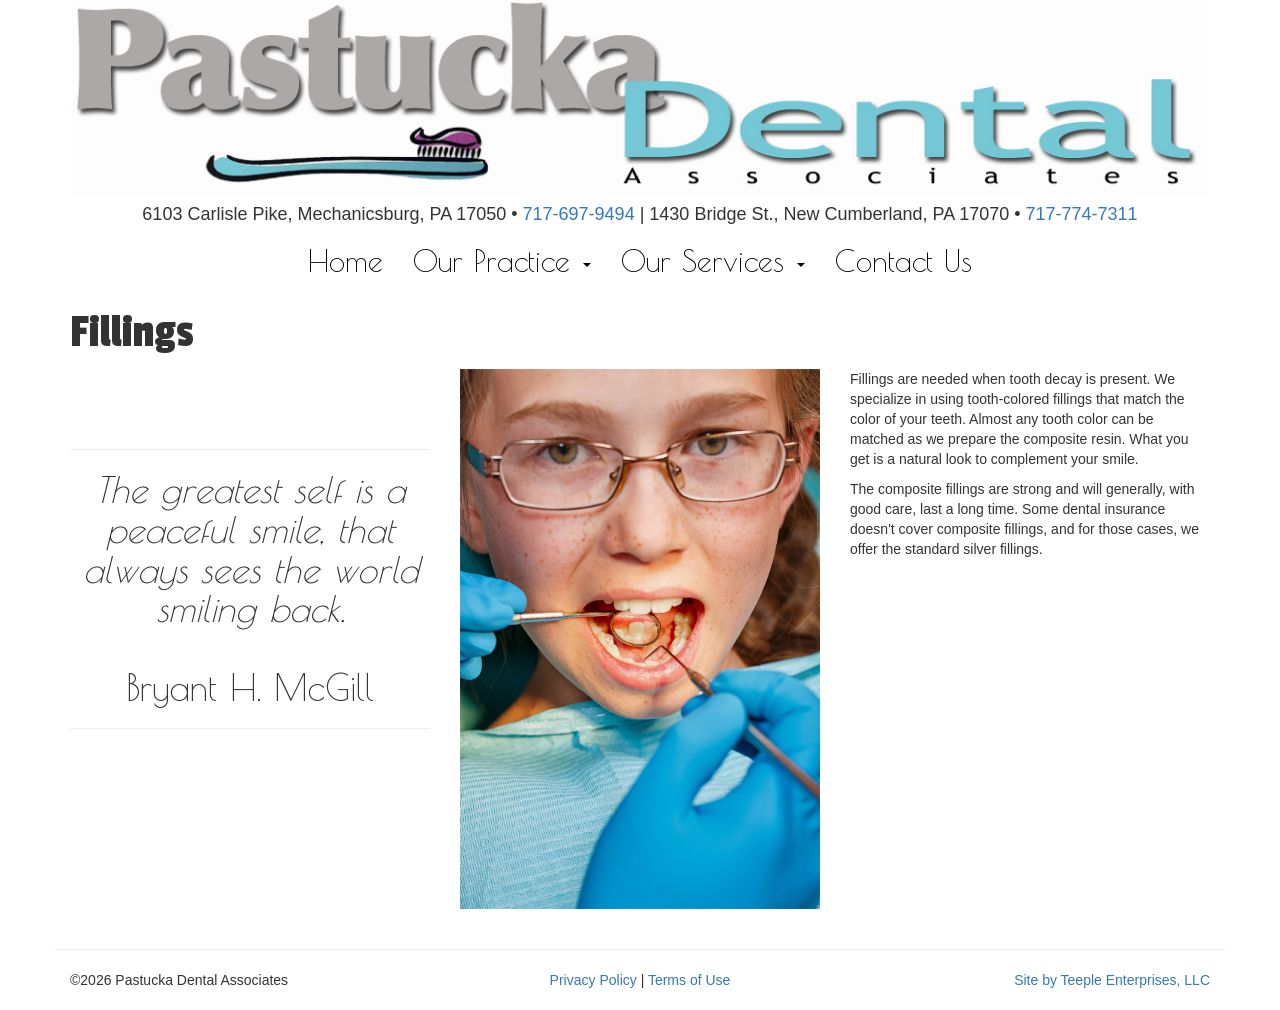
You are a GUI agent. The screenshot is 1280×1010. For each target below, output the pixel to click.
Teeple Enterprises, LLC (1135, 980)
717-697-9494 (579, 214)
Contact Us (903, 260)
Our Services (713, 260)
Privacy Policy (593, 980)
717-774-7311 (1082, 214)
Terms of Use (689, 980)
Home (345, 260)
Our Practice (502, 260)
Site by (1035, 980)
